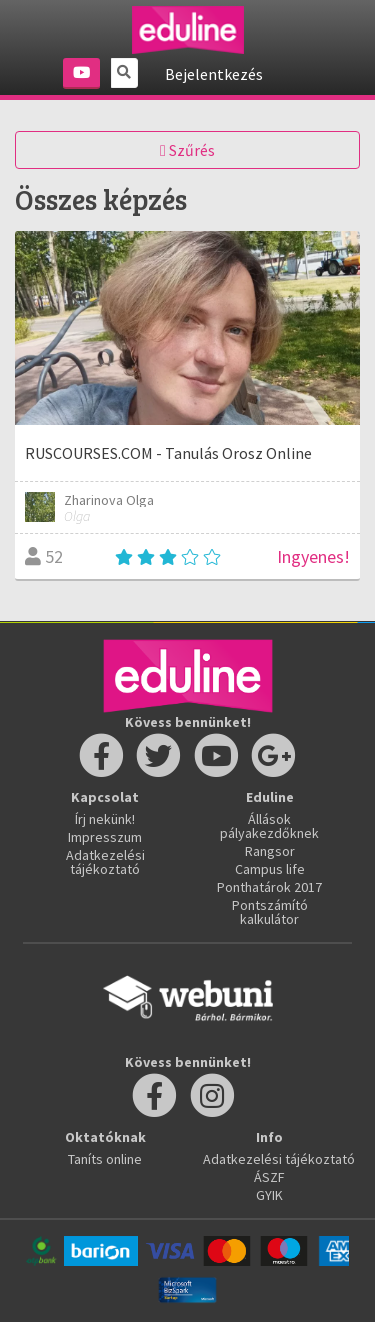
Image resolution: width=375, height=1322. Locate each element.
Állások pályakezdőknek (269, 826)
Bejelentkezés (214, 74)
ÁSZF (269, 1177)
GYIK (269, 1195)
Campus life (270, 869)
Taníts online (105, 1159)
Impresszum (105, 837)
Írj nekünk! (105, 819)
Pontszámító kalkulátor (270, 912)
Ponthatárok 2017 (269, 887)
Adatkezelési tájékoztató (105, 862)
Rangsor (270, 851)
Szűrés (187, 150)
